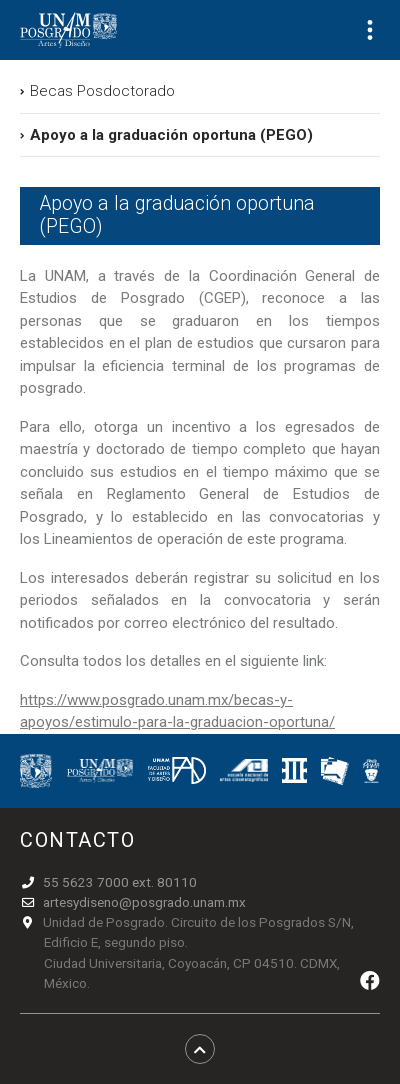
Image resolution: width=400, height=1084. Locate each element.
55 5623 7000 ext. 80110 (120, 882)
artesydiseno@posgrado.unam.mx (144, 902)
